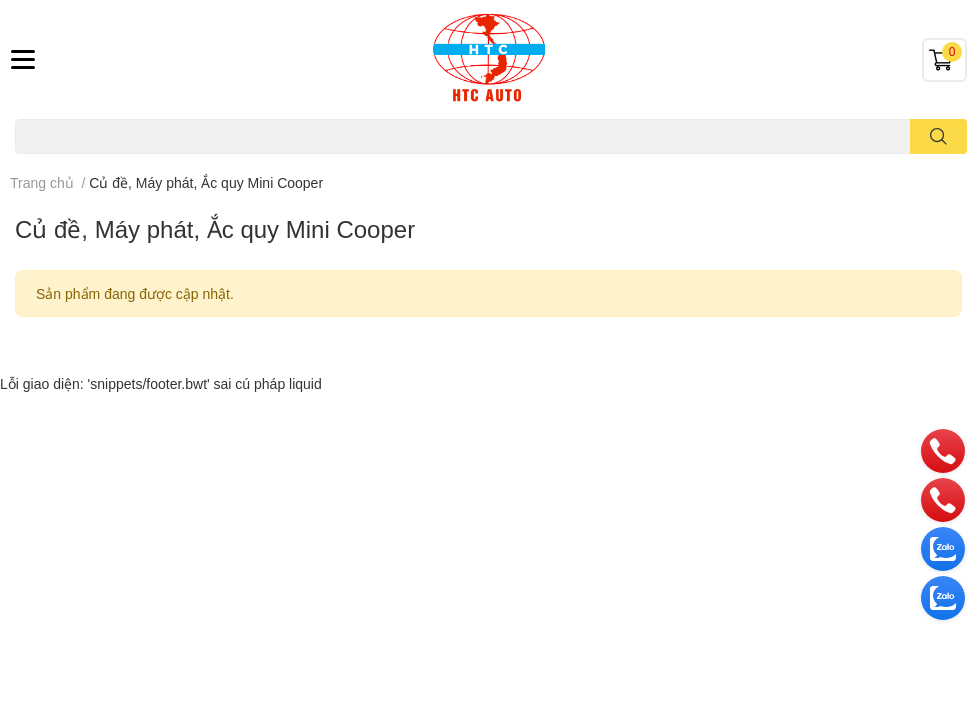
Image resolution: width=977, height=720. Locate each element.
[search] (938, 136)
